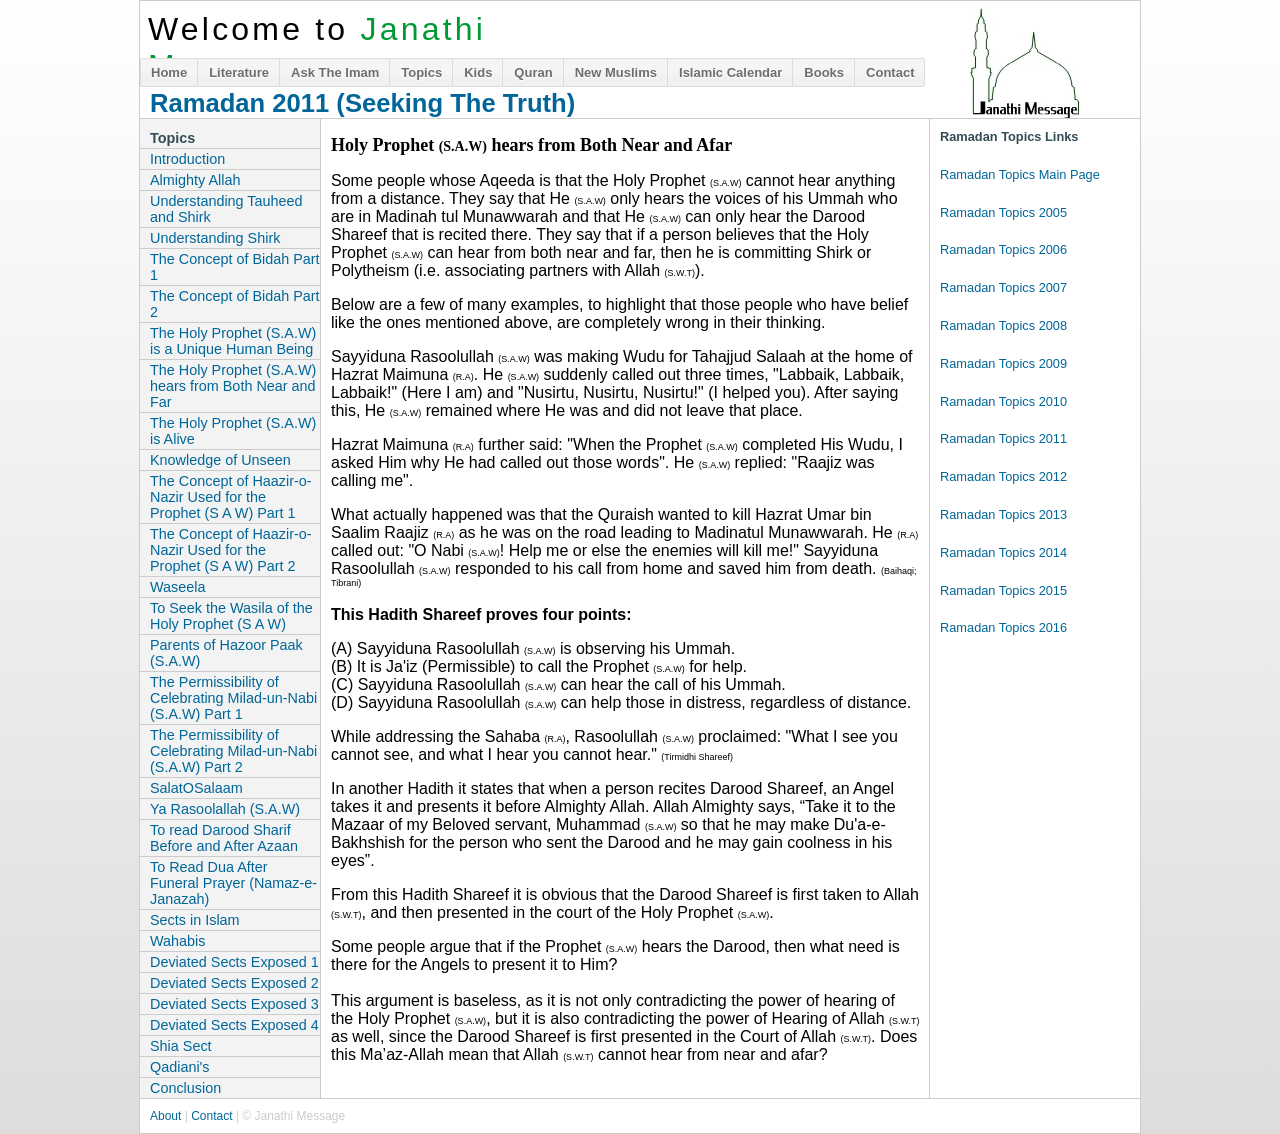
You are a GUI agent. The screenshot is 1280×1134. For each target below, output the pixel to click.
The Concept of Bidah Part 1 (235, 267)
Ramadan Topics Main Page (1020, 174)
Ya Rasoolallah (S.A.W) (225, 809)
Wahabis (177, 941)
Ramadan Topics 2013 (1003, 514)
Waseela (177, 587)
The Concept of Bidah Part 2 (235, 304)
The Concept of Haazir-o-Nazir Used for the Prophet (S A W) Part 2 (231, 550)
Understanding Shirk (215, 238)
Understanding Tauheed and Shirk (226, 209)
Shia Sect (181, 1046)
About (165, 1116)
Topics (421, 72)
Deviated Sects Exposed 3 (234, 1004)
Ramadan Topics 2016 (1003, 627)
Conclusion (185, 1088)
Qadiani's (180, 1067)
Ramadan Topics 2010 (1003, 401)
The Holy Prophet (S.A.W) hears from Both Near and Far (233, 386)
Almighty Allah (195, 180)
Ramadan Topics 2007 (1003, 287)
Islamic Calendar (730, 72)
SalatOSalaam (196, 788)
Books (824, 72)
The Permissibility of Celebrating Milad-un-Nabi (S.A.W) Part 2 (233, 751)
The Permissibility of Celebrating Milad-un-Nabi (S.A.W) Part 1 (233, 698)
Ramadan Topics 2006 (1003, 249)
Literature (239, 72)
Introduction (187, 159)
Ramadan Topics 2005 (1003, 212)
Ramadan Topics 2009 (1003, 363)
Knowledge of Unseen (220, 460)
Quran (533, 72)
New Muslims (616, 72)
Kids (478, 72)
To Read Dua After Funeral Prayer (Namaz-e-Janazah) (233, 883)
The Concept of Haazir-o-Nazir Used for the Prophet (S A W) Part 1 (231, 497)
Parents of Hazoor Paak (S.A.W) (226, 653)
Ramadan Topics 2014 (1003, 552)
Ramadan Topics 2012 (1003, 476)
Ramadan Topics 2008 (1003, 325)
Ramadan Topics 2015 (1003, 590)
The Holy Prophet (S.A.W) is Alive (233, 431)
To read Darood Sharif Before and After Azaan (224, 838)
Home (169, 72)
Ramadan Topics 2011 (1003, 438)
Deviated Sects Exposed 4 (234, 1025)
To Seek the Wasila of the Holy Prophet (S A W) (231, 616)
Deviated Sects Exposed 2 (234, 983)
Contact (890, 72)
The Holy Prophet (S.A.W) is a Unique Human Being (233, 341)
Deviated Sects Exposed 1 (234, 962)
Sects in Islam (195, 920)
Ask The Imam (335, 72)
